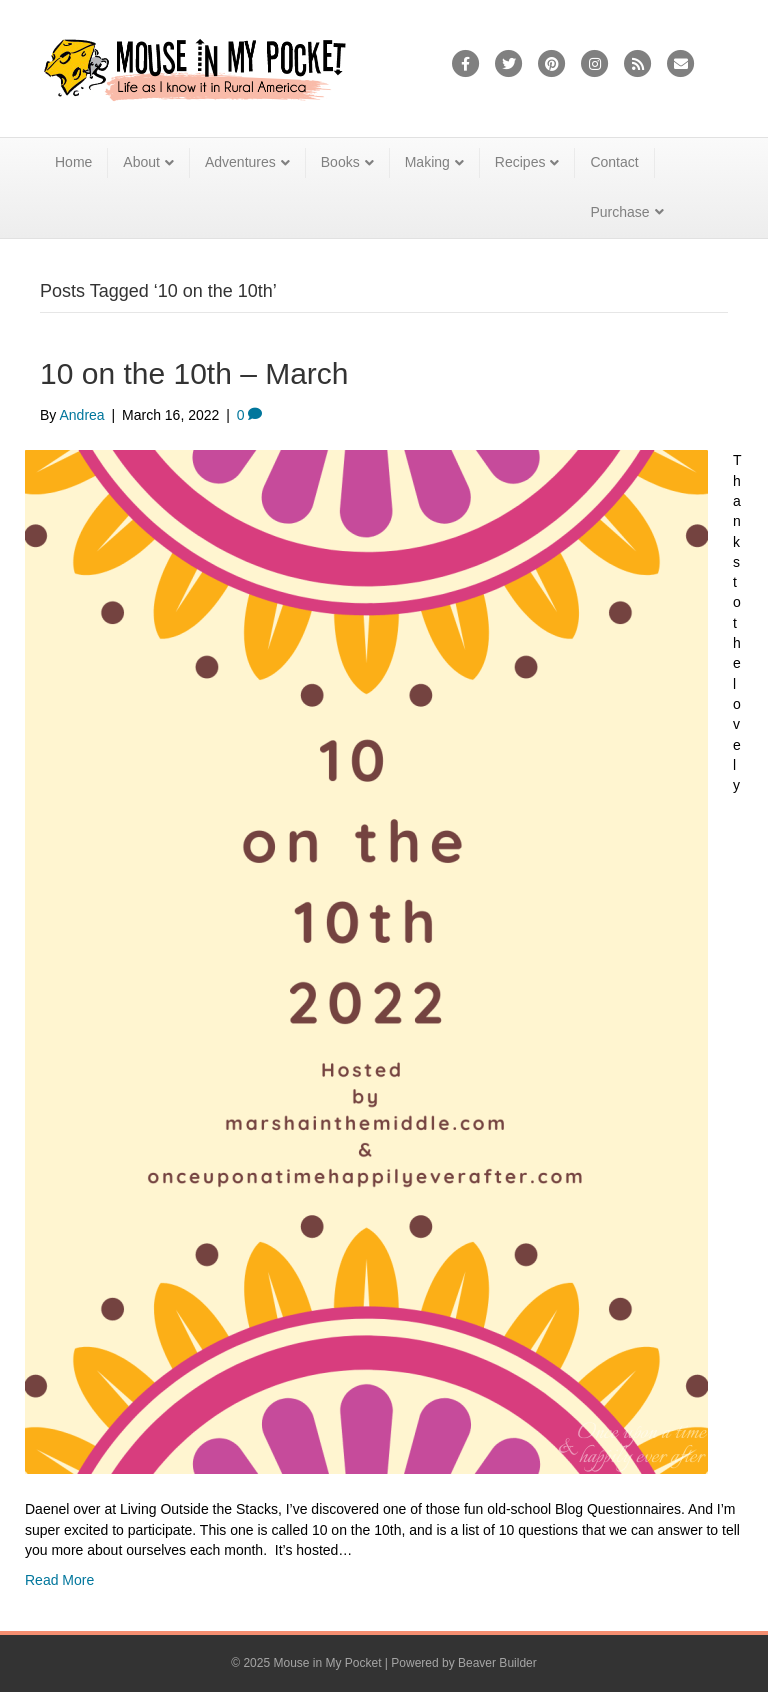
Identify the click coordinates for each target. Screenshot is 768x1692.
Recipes (520, 162)
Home (73, 162)
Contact (614, 162)
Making (427, 162)
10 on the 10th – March (194, 373)
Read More (59, 1580)
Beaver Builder (497, 1663)
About (141, 162)
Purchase (619, 212)
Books (340, 162)
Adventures (240, 162)
